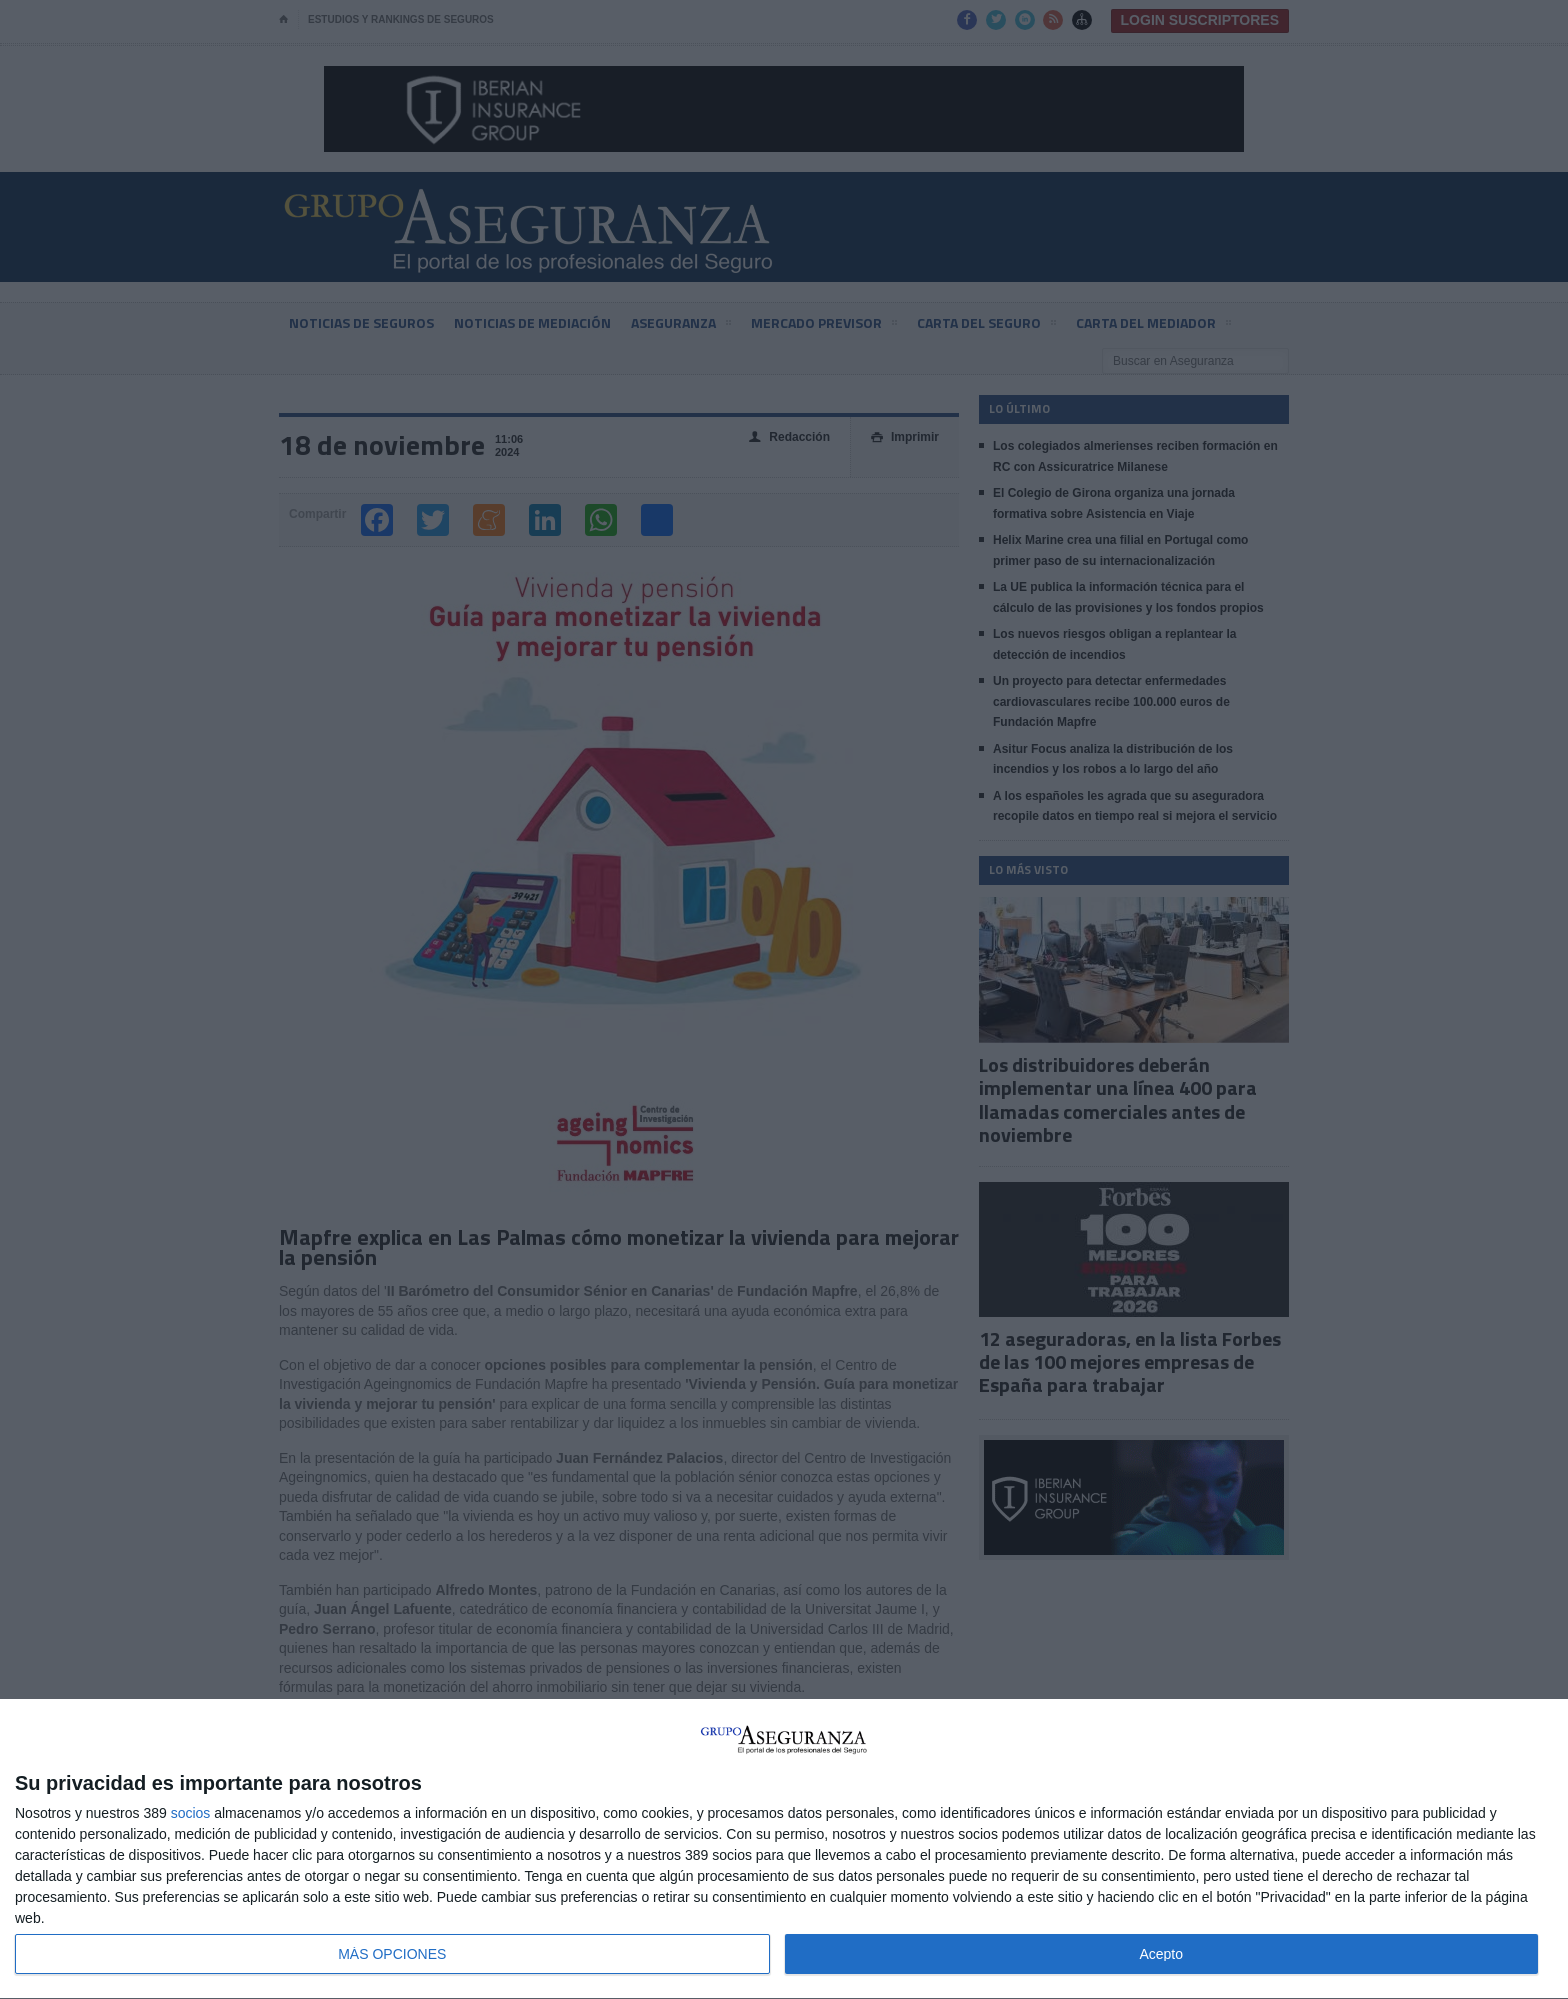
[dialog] (784, 1849)
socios (191, 1813)
